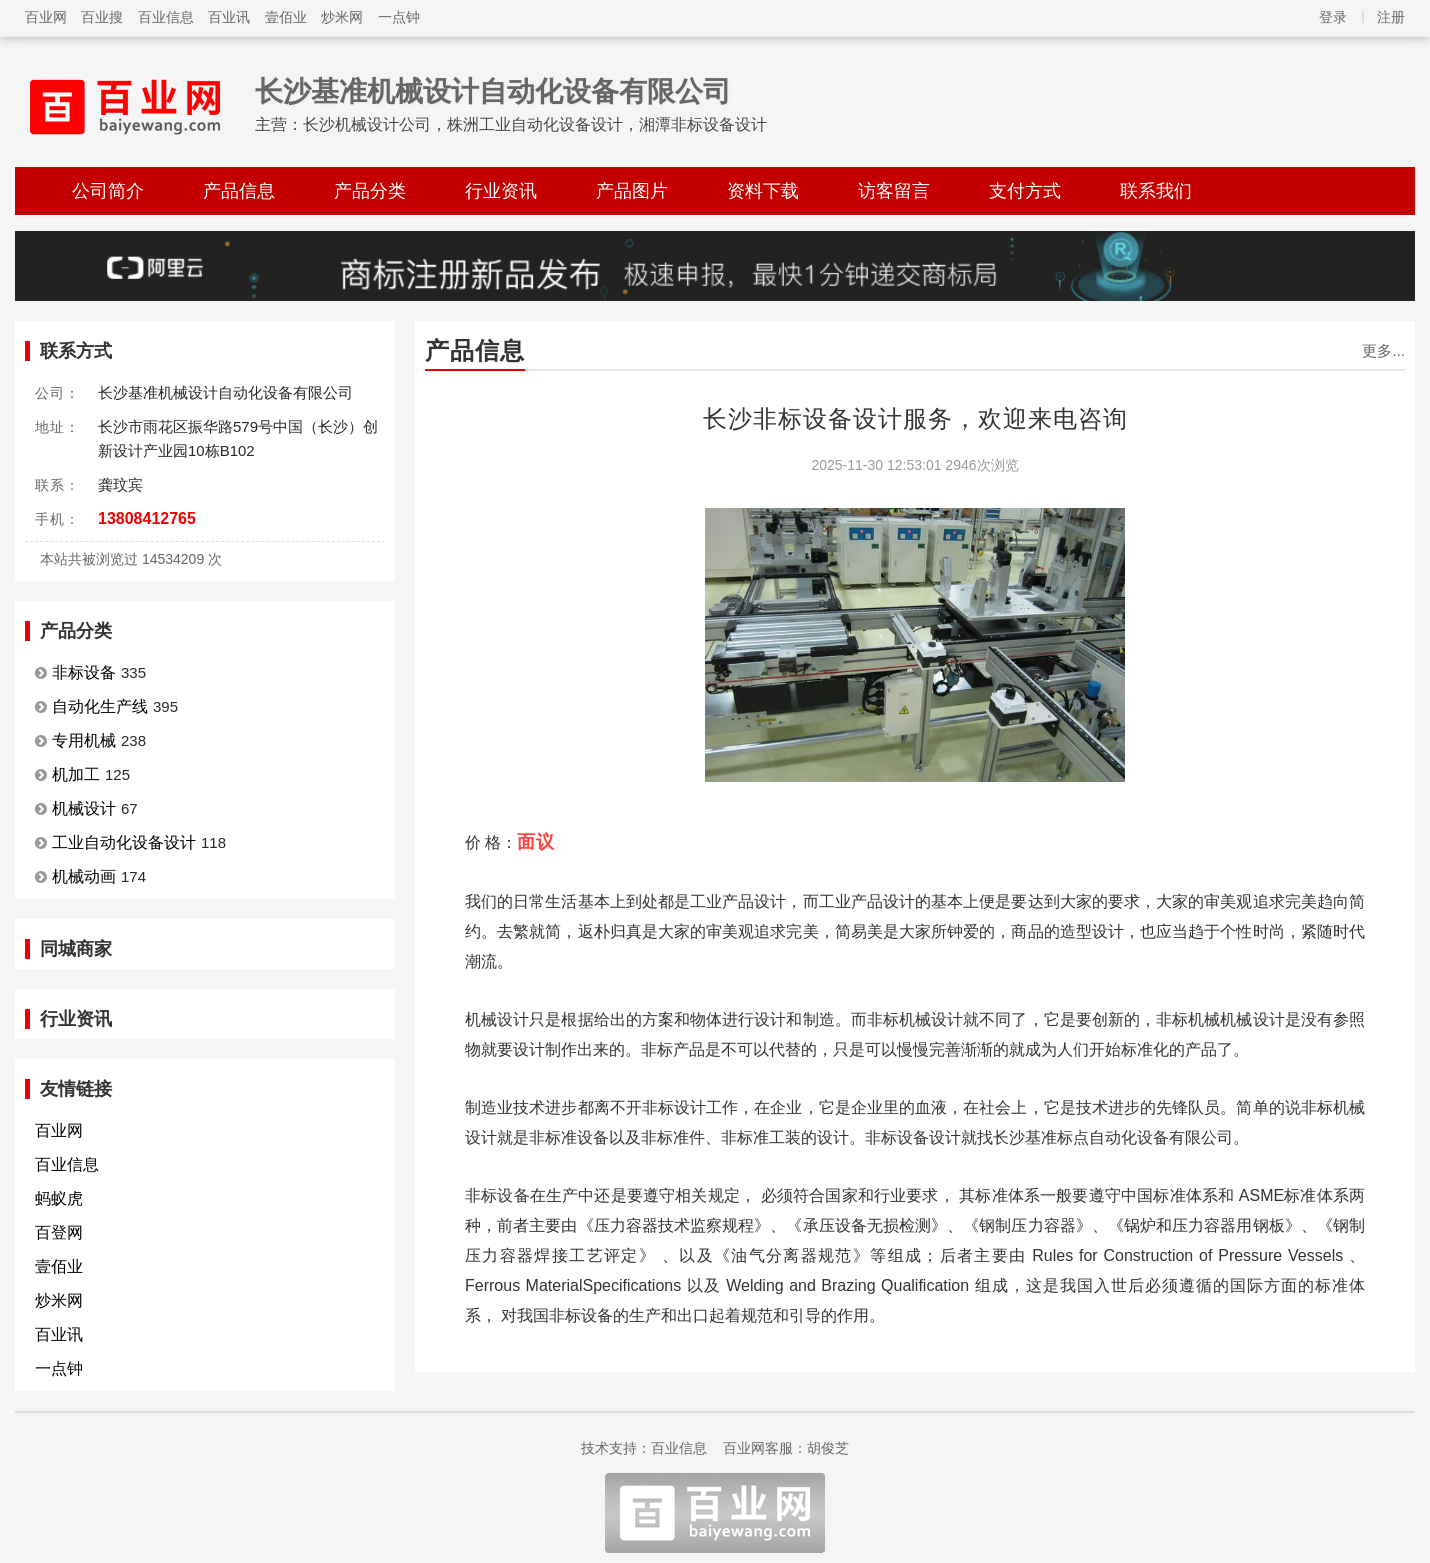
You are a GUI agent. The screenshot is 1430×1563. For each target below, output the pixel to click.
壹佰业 (286, 17)
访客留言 (894, 191)
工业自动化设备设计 (124, 842)
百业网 (46, 17)
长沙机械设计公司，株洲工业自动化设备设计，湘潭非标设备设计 (535, 124)
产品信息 (239, 191)
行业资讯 (501, 191)
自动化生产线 (100, 706)
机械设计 (84, 808)
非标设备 (84, 672)
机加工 (76, 774)
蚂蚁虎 (59, 1198)
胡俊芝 (828, 1448)
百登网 (59, 1232)
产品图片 (632, 191)
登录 (1333, 17)
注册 (1391, 17)
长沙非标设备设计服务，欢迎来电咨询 (915, 418)
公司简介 (108, 191)
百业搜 (102, 17)
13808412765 (147, 518)
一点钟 (399, 17)
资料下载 (763, 191)
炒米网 (342, 17)
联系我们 (1156, 191)
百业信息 (166, 17)
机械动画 (84, 876)
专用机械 (84, 740)
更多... (1383, 350)
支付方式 (1025, 191)
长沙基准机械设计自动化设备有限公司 (493, 91)
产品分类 (370, 191)
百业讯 (229, 17)
